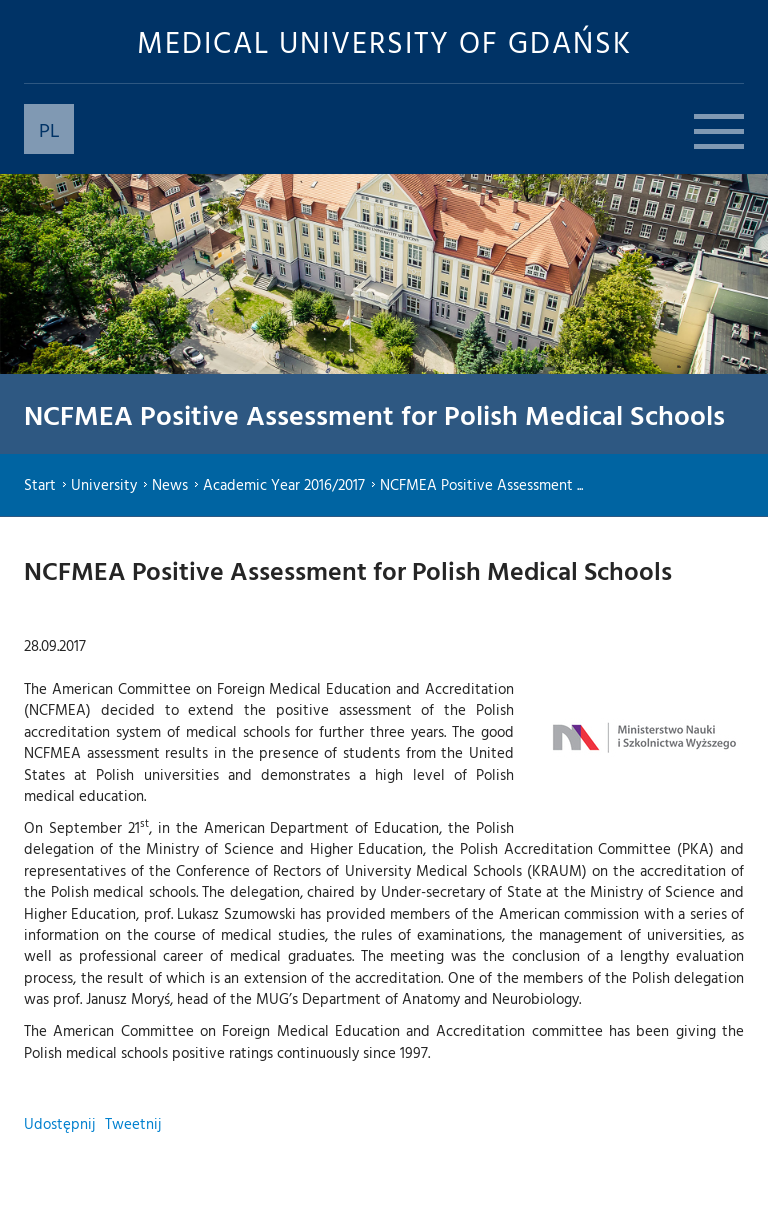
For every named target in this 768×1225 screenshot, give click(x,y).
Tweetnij (133, 1123)
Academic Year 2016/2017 (284, 484)
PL (49, 129)
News (170, 484)
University (104, 484)
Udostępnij (59, 1123)
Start (40, 484)
